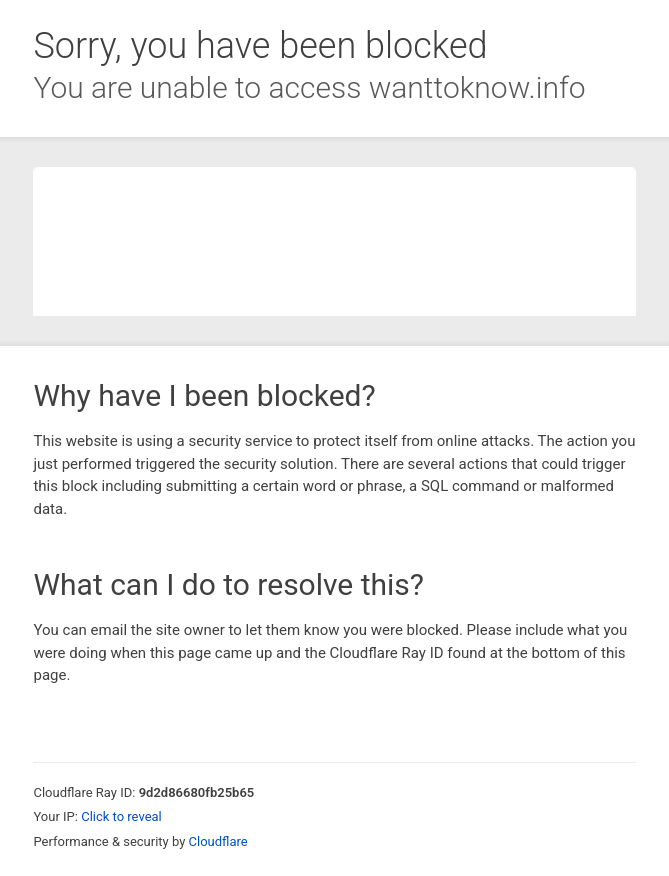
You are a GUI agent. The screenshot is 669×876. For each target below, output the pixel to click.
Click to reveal (121, 816)
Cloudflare (218, 841)
